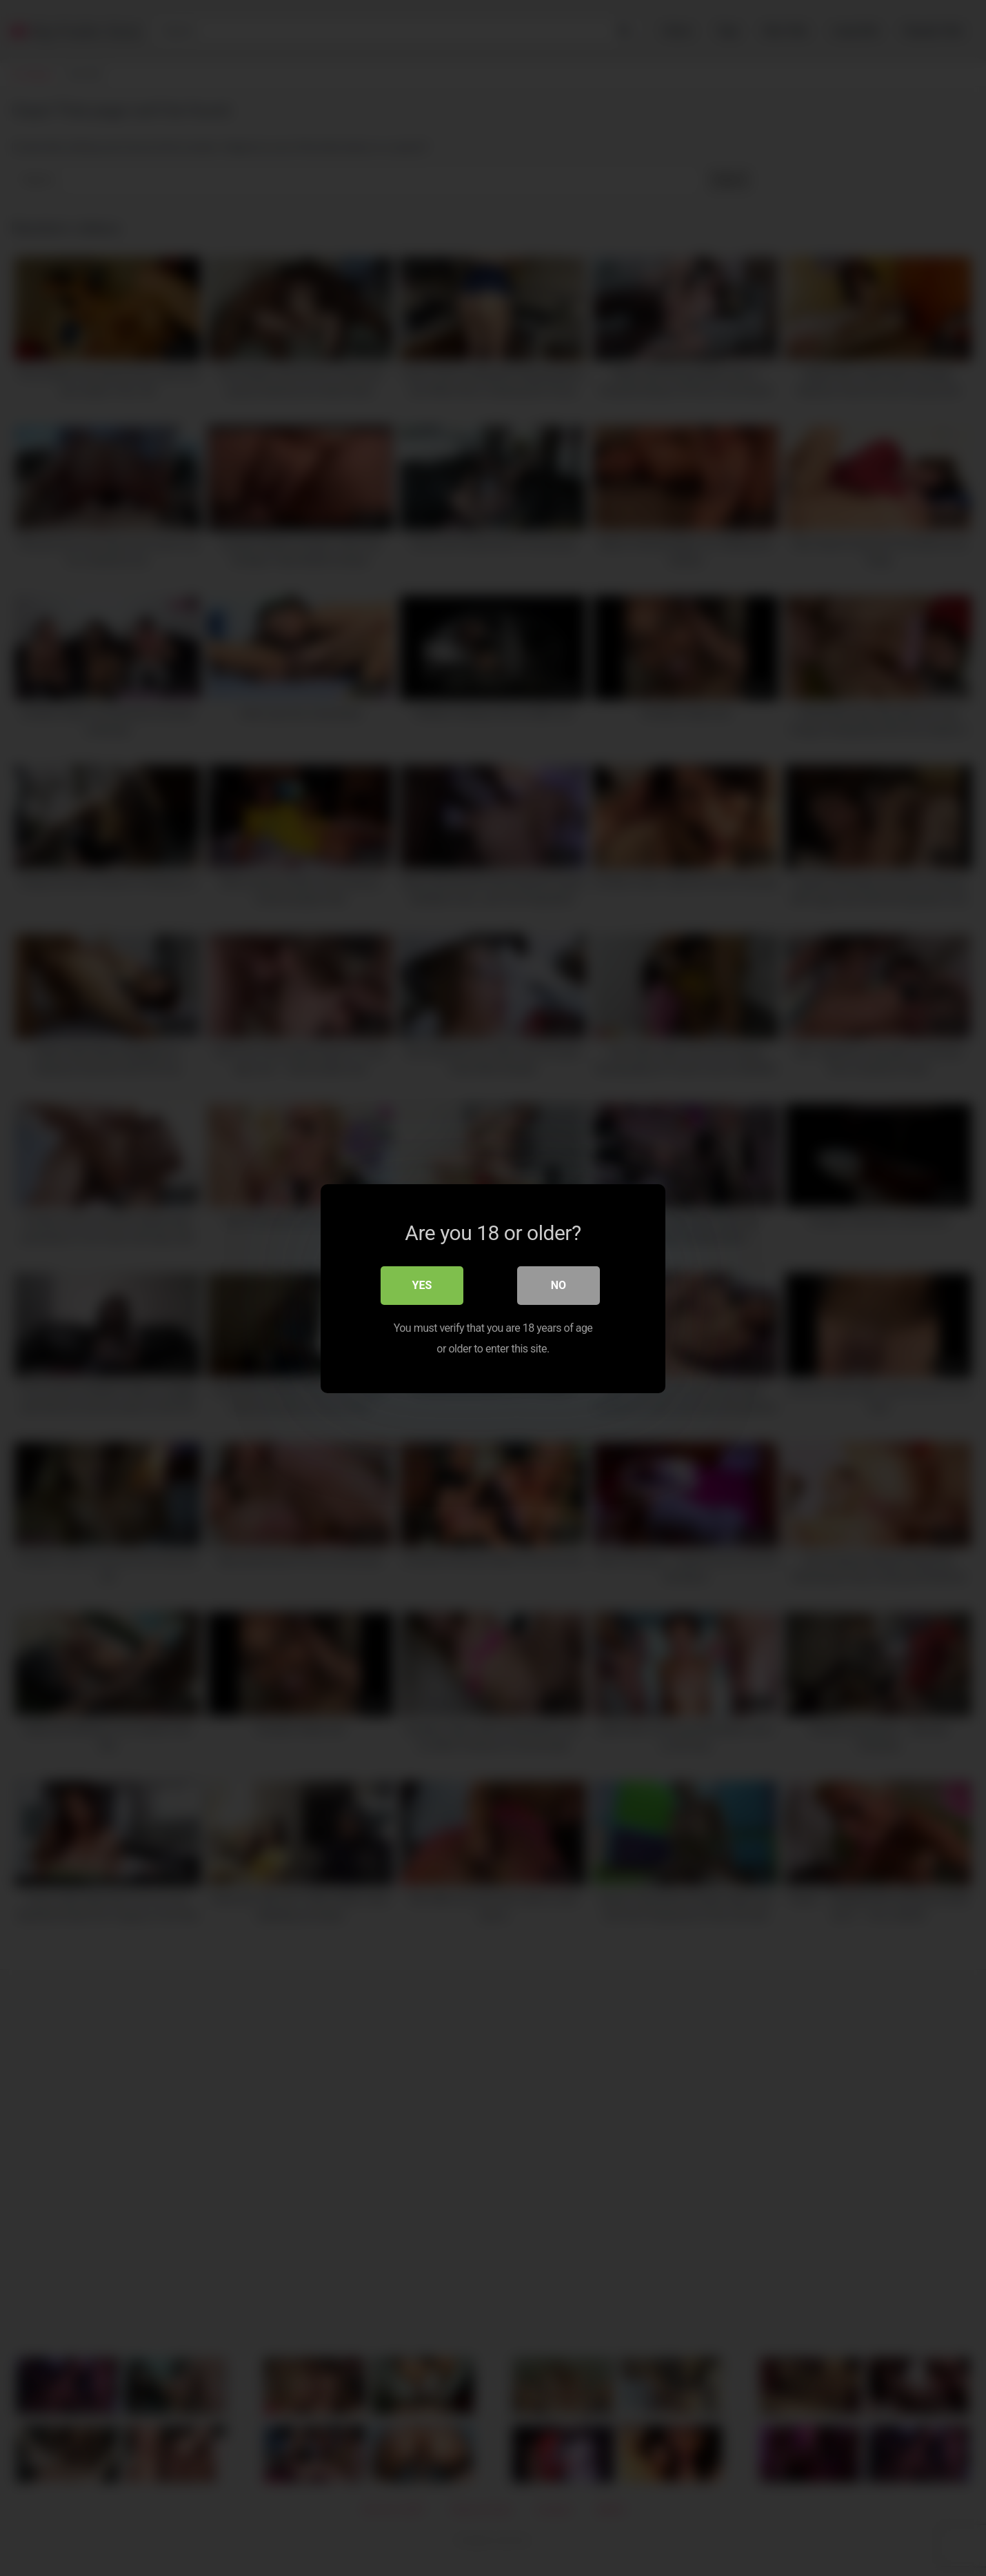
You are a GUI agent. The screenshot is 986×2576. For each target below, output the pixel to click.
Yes (422, 1284)
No (558, 1284)
